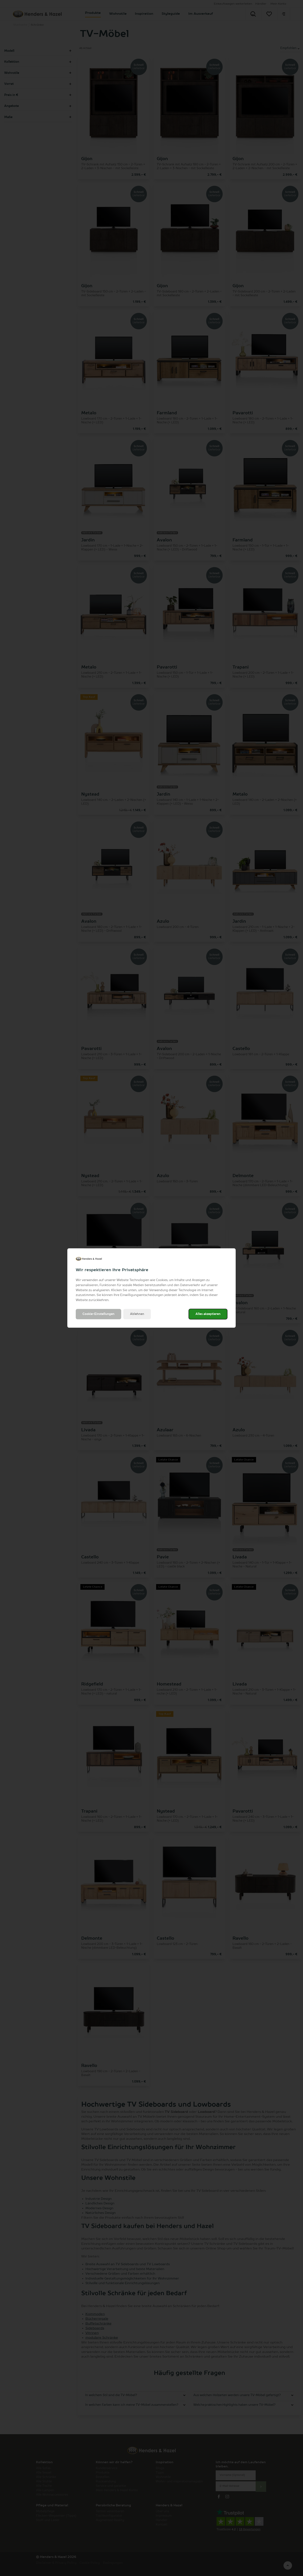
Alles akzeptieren (208, 1313)
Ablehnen (137, 1313)
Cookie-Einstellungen (98, 1313)
